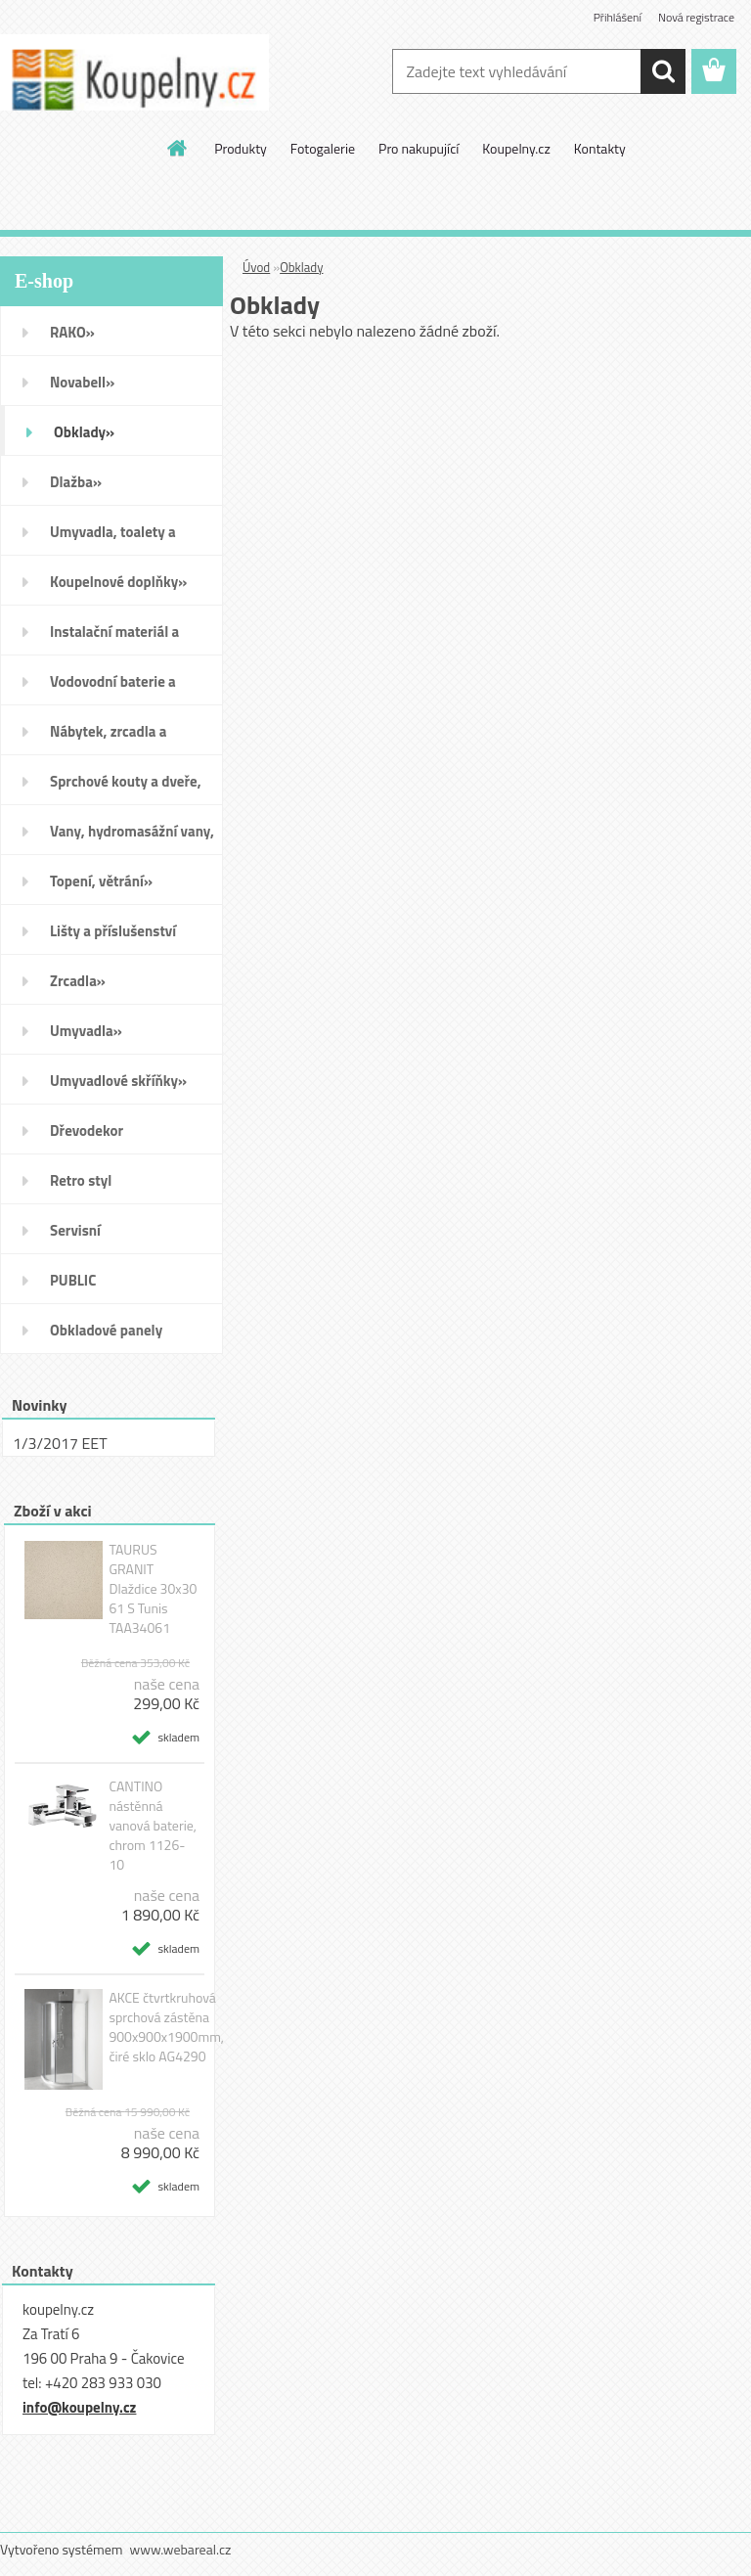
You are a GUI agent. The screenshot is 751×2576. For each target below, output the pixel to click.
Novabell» (82, 382)
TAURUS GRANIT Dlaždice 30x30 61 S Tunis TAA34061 (153, 1589)
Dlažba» (76, 482)
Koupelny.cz (516, 148)
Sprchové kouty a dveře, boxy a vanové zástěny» (125, 787)
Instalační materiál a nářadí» (114, 637)
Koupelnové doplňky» (118, 581)
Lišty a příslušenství (113, 931)
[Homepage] (178, 147)
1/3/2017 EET (60, 1443)
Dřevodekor (86, 1130)
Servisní (75, 1230)
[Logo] (134, 72)
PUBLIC (73, 1280)
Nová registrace (696, 17)
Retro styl (80, 1180)
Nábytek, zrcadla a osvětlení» (108, 737)
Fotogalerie (322, 148)
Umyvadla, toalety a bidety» (113, 538)
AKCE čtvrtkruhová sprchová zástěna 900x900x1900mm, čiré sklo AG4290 (166, 2027)
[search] (663, 71)
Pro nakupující (418, 148)
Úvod (256, 267)
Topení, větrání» (101, 881)
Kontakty (600, 148)
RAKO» (72, 332)
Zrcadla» (78, 981)
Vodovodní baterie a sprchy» (113, 687)
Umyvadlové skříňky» (118, 1080)
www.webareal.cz (181, 2549)
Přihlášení (617, 17)
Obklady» (84, 432)
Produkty (240, 148)
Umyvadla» (86, 1030)
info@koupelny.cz (79, 2407)
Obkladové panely (106, 1330)
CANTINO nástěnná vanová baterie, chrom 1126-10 (153, 1826)
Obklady (301, 267)
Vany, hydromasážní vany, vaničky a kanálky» (132, 837)
